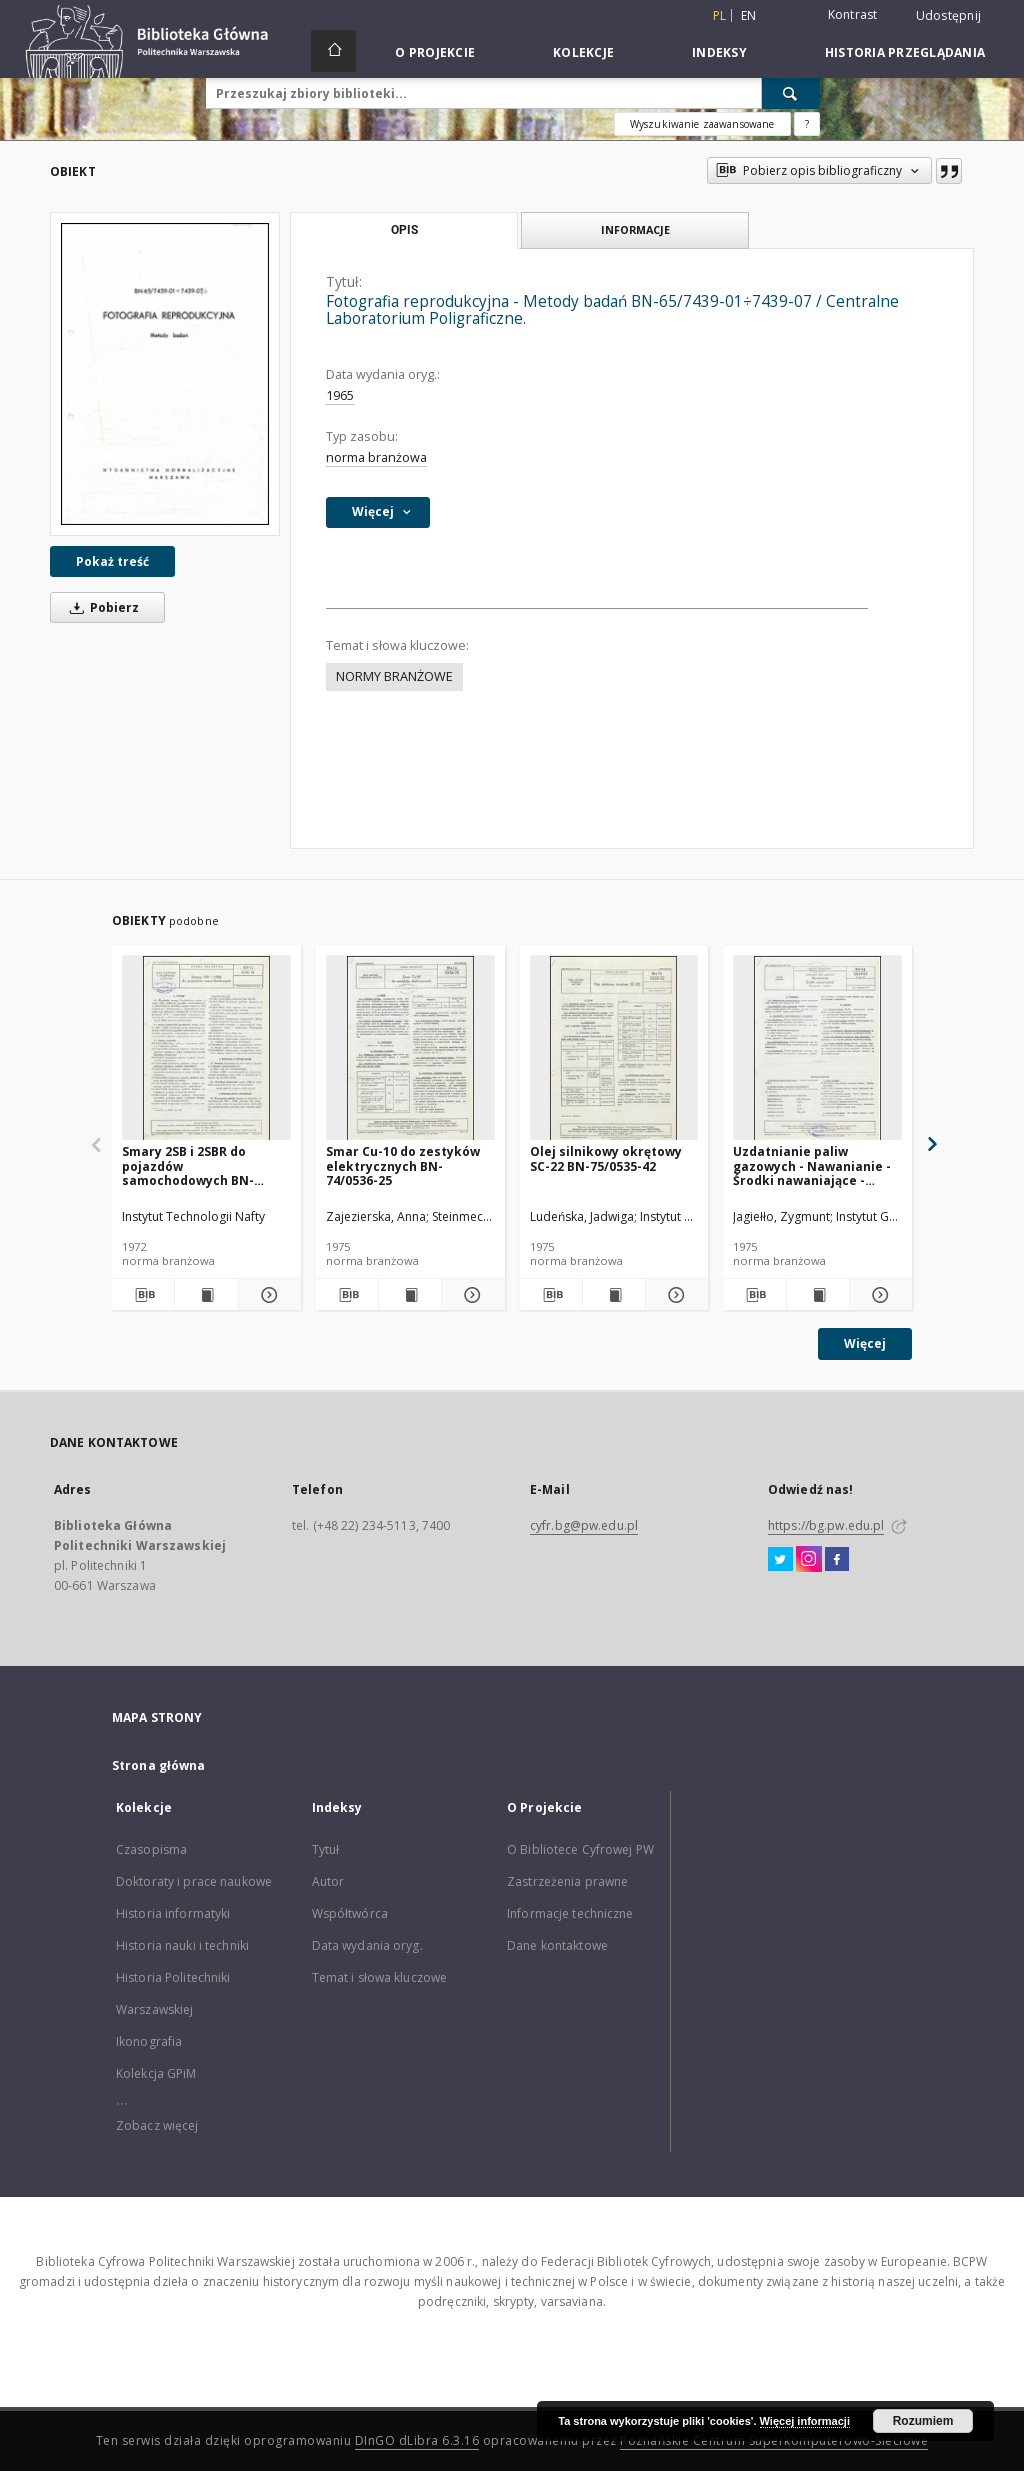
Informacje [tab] (635, 229)
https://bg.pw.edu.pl (826, 1525)
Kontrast (853, 14)
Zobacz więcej (157, 2125)
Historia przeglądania (905, 52)
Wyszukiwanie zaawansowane (702, 124)
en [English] (749, 15)
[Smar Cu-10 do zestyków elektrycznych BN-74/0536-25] (410, 1048)
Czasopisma (151, 1849)
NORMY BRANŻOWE (394, 676)
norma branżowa (376, 457)
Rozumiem (923, 2421)
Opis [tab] (404, 230)
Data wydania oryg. (367, 1945)
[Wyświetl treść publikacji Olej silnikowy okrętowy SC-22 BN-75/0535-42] (614, 1295)
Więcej (865, 1343)
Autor (328, 1881)
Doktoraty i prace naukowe (194, 1881)
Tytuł (326, 1849)
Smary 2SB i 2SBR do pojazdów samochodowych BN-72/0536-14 (188, 1165)
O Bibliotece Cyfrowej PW (580, 1849)
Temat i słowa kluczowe (380, 1977)
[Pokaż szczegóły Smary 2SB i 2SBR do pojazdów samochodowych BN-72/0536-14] (267, 1295)
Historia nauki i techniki (182, 1945)
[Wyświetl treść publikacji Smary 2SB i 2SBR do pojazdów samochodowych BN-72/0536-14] (206, 1295)
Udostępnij (949, 16)
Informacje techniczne (570, 1913)
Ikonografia (149, 2041)
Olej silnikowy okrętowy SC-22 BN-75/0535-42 (606, 1158)
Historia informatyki (173, 1913)
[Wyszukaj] (791, 93)
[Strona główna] (333, 51)
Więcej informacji (805, 2421)
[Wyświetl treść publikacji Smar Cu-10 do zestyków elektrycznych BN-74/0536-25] (410, 1295)
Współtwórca (350, 1913)
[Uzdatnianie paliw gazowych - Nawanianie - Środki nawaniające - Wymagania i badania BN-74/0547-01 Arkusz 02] (817, 1048)
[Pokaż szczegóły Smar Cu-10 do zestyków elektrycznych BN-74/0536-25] (470, 1295)
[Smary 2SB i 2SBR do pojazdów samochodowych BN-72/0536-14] (206, 1048)
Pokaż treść (112, 561)
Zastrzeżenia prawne (567, 1881)
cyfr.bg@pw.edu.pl (584, 1525)
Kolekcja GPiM (156, 2073)
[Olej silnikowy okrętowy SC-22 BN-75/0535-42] (614, 1048)
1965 (340, 395)
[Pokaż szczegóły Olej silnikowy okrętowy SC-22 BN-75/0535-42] (674, 1295)
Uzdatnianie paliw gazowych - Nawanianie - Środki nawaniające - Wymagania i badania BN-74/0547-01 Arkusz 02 (814, 1165)
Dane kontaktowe (557, 1945)
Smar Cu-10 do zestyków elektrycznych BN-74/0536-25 (403, 1165)
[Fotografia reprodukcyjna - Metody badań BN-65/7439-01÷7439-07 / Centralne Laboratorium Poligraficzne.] (165, 373)
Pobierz (101, 607)
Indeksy (719, 52)
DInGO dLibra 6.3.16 (417, 2440)
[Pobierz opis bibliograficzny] (143, 1295)
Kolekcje (583, 52)
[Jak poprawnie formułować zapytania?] (807, 124)
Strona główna (159, 1765)
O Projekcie (435, 52)
